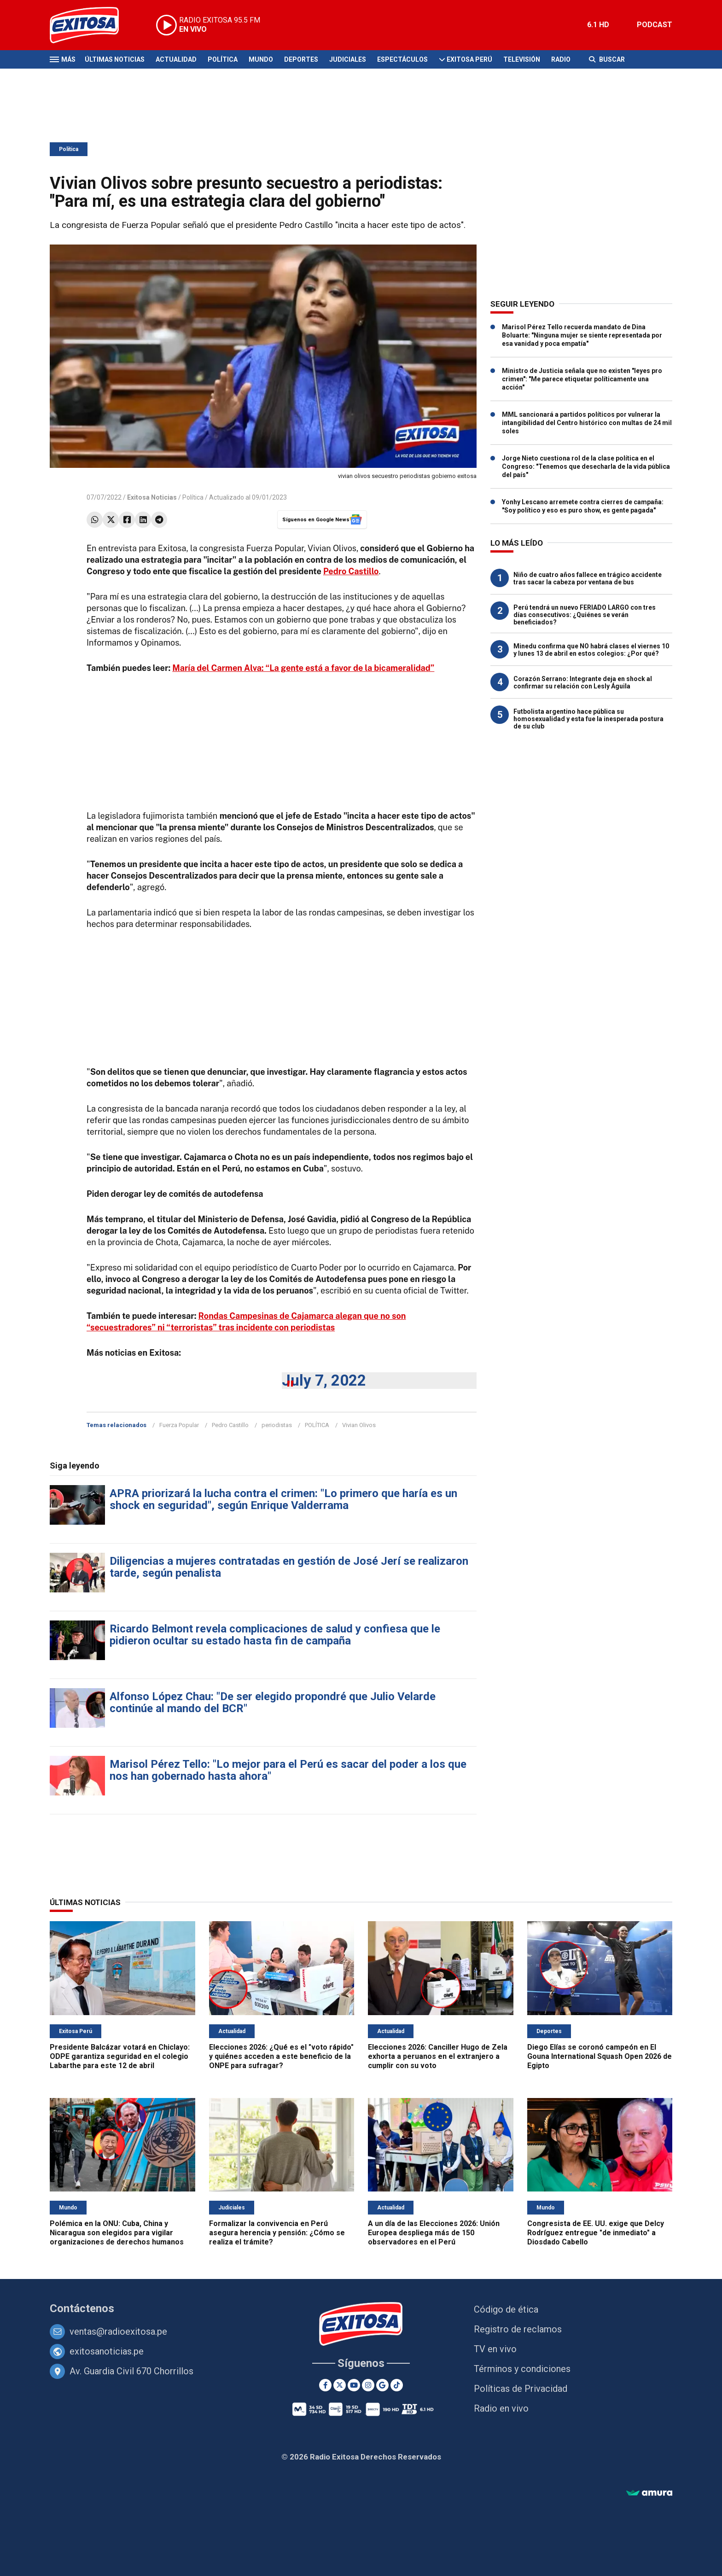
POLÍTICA (317, 1425)
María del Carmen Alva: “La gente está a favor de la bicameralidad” (303, 668)
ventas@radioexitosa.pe (118, 2331)
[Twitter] (339, 2385)
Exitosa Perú (469, 59)
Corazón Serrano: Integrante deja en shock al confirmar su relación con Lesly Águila (582, 682)
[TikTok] (396, 2385)
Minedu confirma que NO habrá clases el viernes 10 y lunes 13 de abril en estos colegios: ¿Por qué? (591, 649)
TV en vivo (495, 2349)
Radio (561, 59)
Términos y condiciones (522, 2368)
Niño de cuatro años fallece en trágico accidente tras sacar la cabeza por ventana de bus (587, 578)
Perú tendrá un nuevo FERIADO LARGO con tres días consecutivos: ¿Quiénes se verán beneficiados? (584, 615)
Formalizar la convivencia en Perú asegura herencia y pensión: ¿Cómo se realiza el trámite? (277, 2232)
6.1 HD (598, 24)
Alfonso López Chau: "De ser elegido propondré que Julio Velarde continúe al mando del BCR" (273, 1702)
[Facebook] (325, 2385)
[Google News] (382, 2385)
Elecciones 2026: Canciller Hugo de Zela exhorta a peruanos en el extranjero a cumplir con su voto (437, 2056)
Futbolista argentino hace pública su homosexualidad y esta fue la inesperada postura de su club (588, 719)
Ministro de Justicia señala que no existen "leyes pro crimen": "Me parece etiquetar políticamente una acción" (582, 379)
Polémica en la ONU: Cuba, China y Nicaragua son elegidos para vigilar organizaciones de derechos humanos (117, 2232)
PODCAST (654, 24)
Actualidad (176, 59)
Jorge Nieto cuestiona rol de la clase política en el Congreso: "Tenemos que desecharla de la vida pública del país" (586, 466)
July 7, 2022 (324, 1380)
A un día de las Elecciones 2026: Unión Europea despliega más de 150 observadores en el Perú (434, 2232)
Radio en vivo (501, 2408)
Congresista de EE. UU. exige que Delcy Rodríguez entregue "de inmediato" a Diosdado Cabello (595, 2232)
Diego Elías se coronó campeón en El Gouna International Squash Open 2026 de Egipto (599, 2056)
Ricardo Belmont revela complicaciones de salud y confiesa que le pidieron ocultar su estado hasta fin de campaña (275, 1634)
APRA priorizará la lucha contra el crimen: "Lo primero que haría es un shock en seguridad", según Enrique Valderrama (283, 1499)
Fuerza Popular (179, 1425)
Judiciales (347, 59)
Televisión (521, 59)
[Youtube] (354, 2385)
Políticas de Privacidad (520, 2388)
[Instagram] (368, 2385)
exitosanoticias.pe (107, 2351)
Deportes (301, 59)
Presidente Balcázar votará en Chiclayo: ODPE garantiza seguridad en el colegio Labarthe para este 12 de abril (120, 2056)
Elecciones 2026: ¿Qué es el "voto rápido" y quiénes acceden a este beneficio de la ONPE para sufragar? (281, 2056)
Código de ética (506, 2309)
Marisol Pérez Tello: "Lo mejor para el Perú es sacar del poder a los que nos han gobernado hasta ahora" (288, 1770)
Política (223, 59)
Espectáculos (402, 59)
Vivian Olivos (359, 1425)
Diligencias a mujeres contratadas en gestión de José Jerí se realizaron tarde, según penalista (289, 1567)
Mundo (261, 59)
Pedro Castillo (351, 571)
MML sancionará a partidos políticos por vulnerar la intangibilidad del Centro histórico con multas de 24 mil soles (587, 423)
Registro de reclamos (518, 2329)
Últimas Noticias (115, 59)
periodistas (277, 1425)
